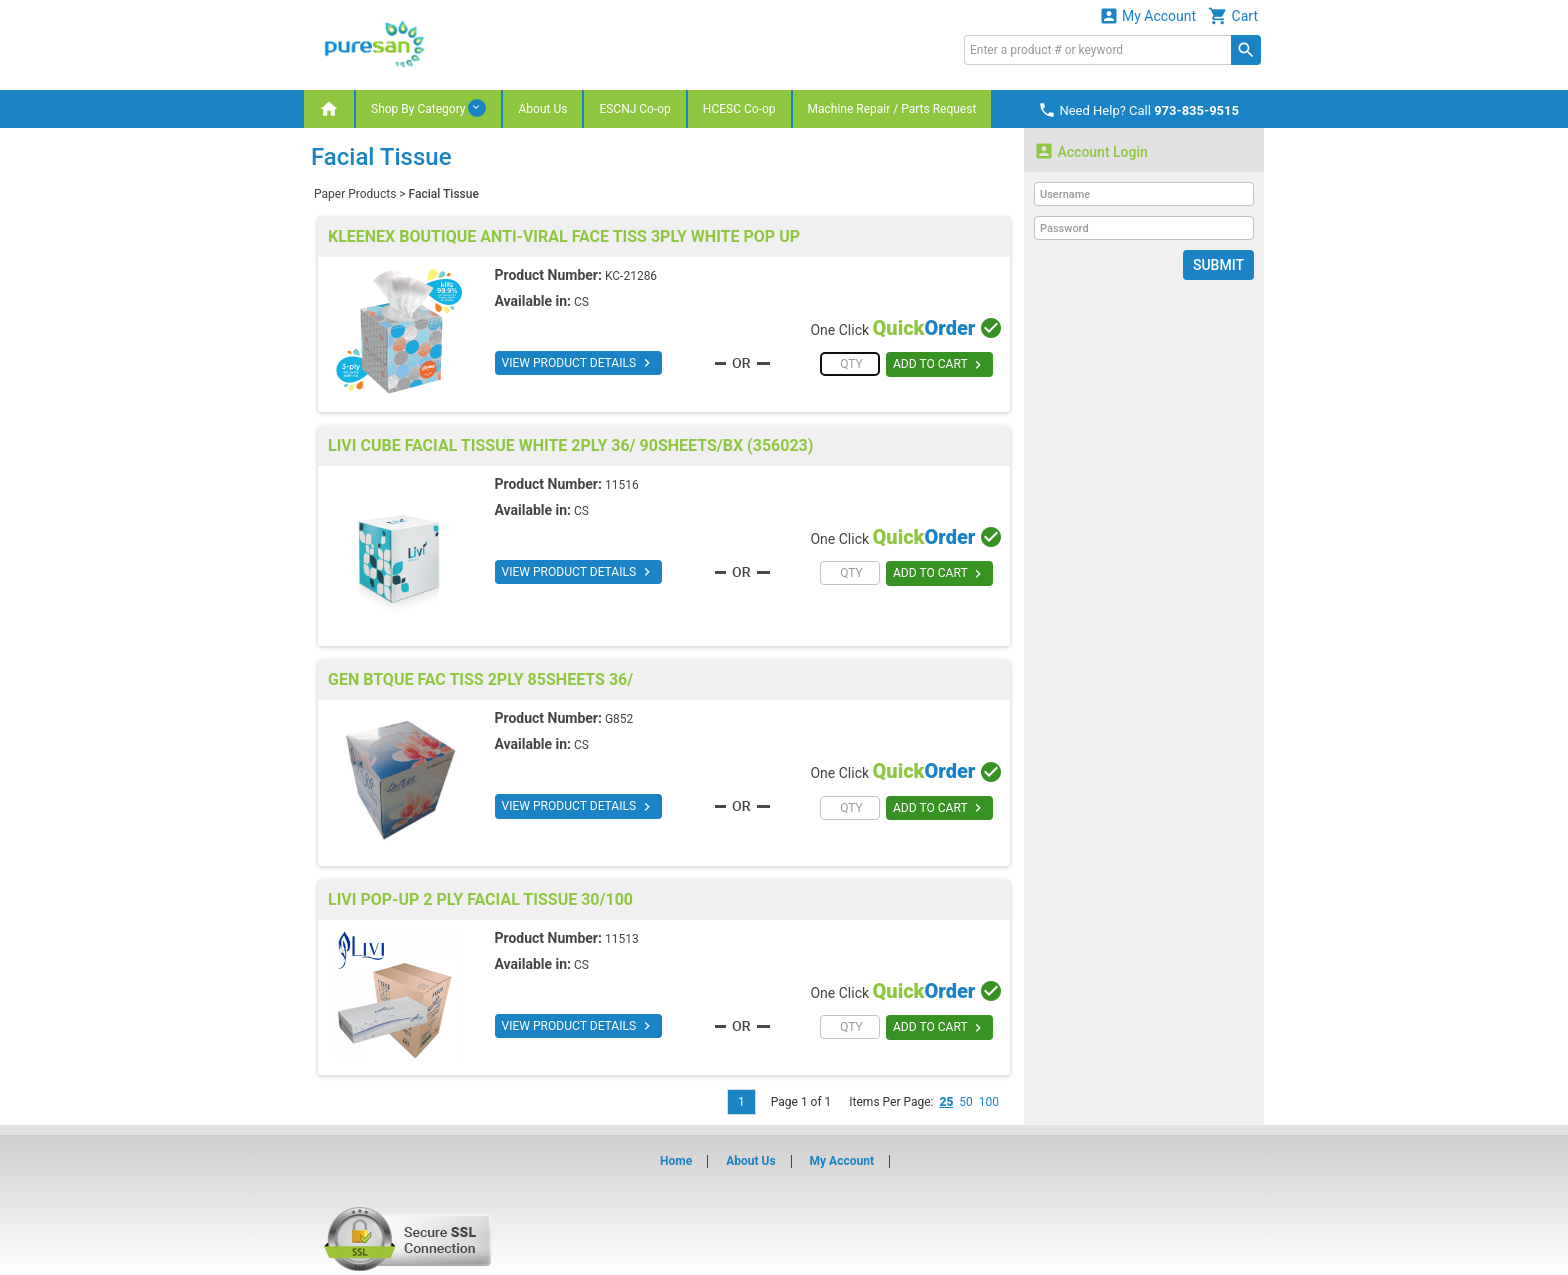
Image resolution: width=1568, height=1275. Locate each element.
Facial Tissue (444, 194)
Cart (1233, 15)
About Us (542, 109)
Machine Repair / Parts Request (892, 109)
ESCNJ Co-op (634, 109)
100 (989, 1102)
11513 (622, 939)
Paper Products (355, 194)
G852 (619, 719)
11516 (622, 485)
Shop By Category (428, 108)
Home (676, 1161)
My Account (1148, 15)
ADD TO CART (939, 365)
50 (966, 1102)
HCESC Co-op (739, 109)
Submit (1218, 265)
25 (946, 1102)
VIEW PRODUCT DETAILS (578, 363)
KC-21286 (631, 276)
